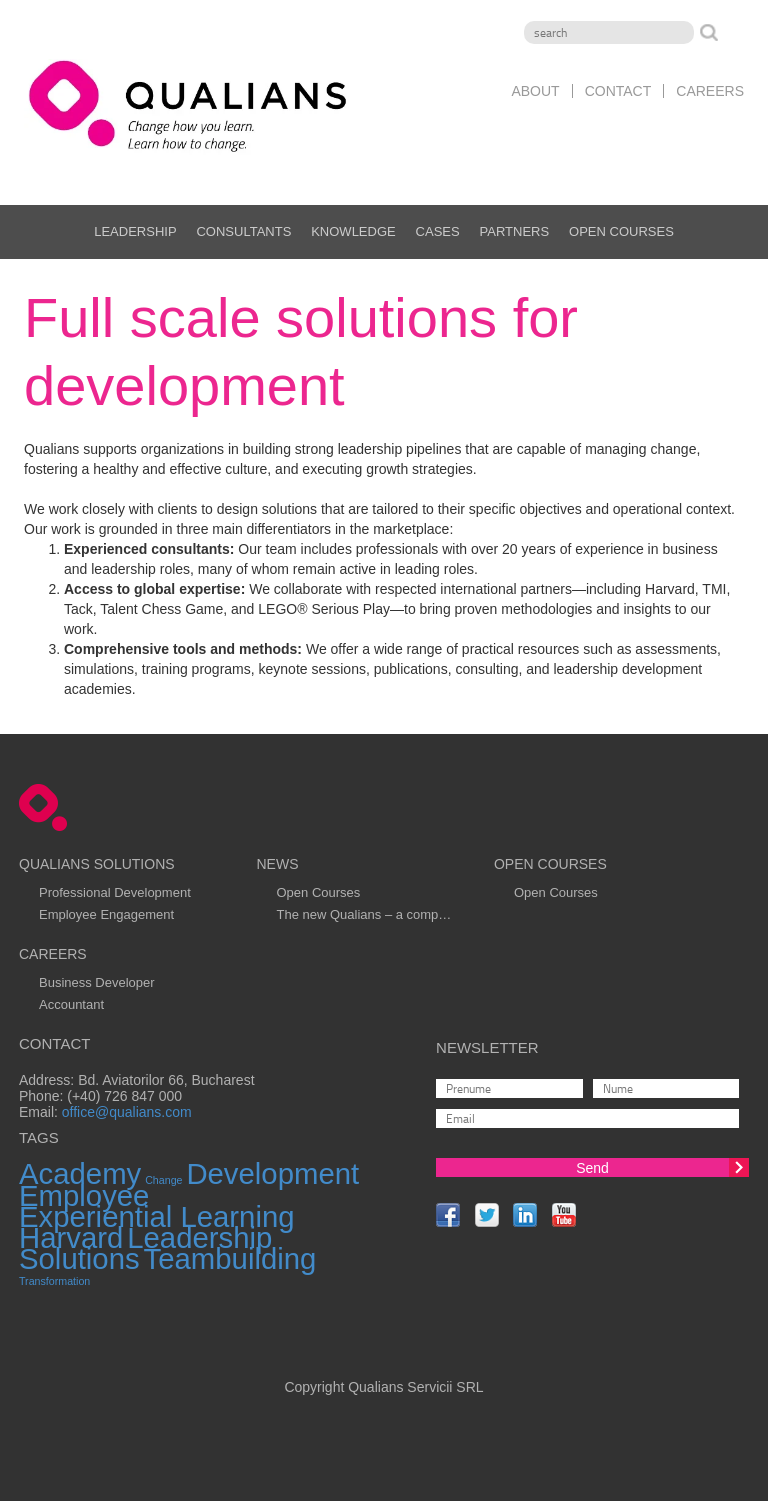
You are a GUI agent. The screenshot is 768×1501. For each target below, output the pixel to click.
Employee (84, 1195)
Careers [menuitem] (710, 91)
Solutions (79, 1258)
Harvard (71, 1237)
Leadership (199, 1237)
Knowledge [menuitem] (353, 231)
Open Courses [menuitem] (621, 231)
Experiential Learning (157, 1216)
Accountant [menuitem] (71, 1004)
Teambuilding (230, 1258)
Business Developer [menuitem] (97, 982)
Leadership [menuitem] (135, 231)
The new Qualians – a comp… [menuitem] (363, 914)
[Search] (609, 32)
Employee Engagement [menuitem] (106, 914)
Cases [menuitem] (438, 231)
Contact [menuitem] (618, 91)
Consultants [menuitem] (243, 231)
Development (272, 1173)
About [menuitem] (535, 91)
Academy (80, 1173)
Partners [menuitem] (515, 231)
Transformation (54, 1281)
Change (163, 1180)
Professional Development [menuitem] (115, 892)
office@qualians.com (127, 1112)
